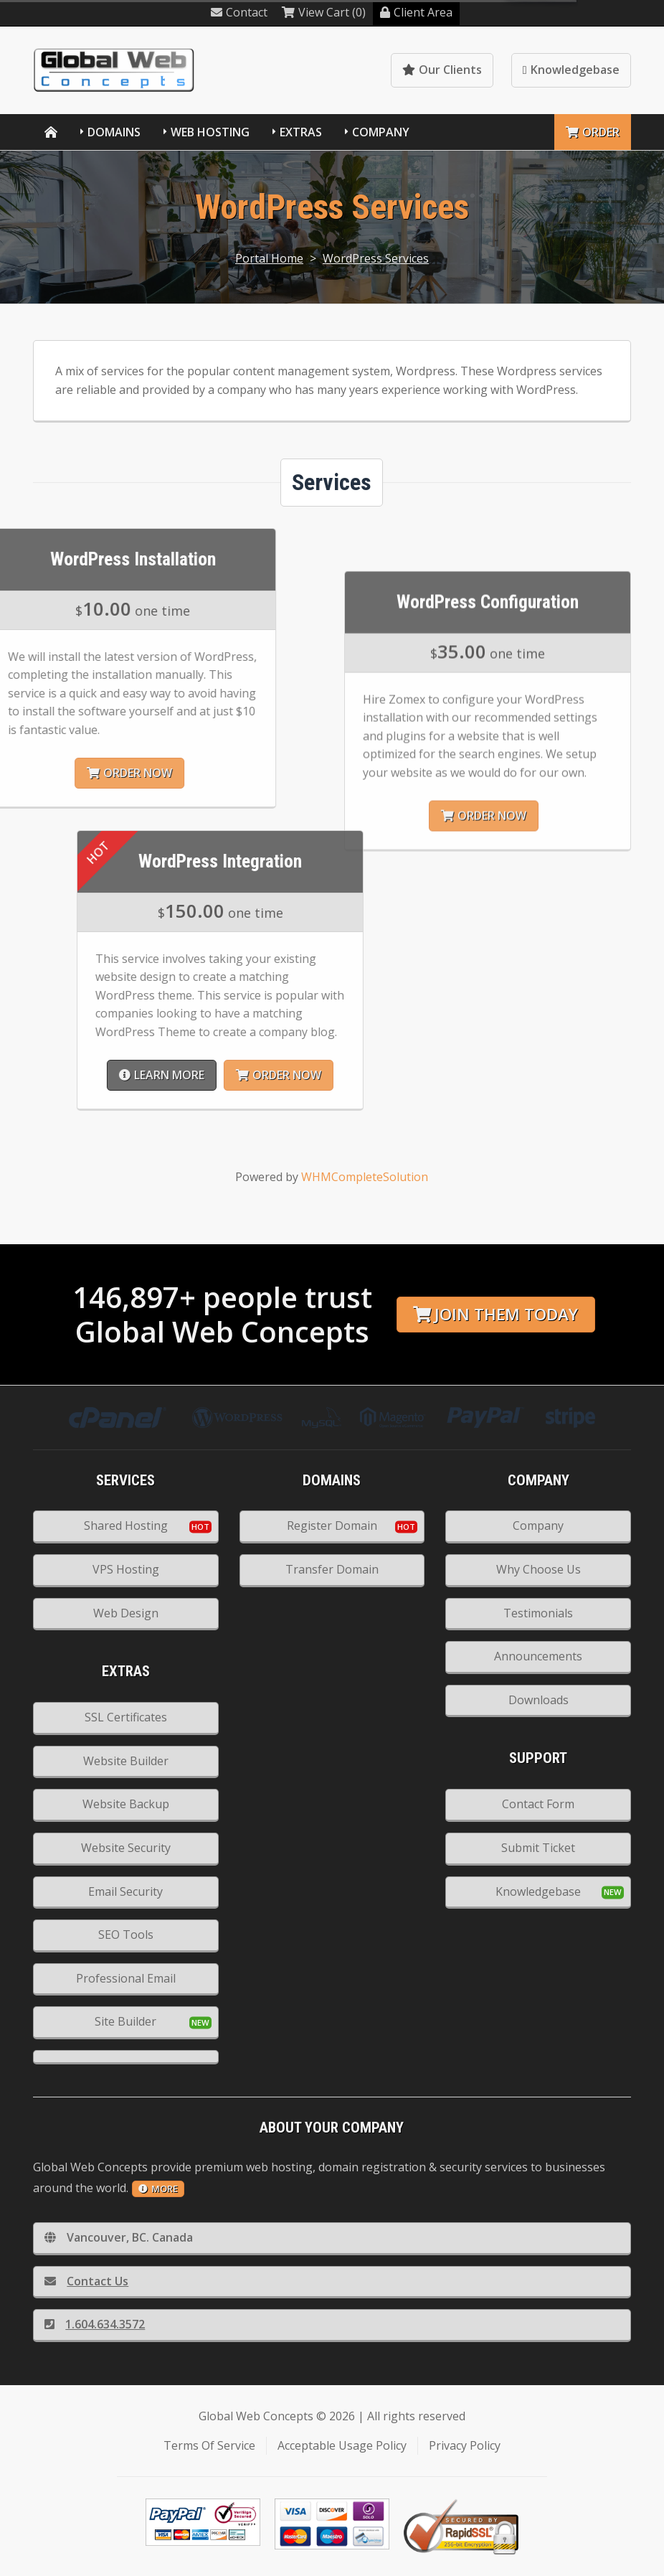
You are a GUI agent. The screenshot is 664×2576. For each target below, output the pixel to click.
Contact (239, 12)
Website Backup (125, 1804)
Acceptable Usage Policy (342, 2445)
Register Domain (332, 1525)
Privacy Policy (465, 2445)
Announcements (538, 1656)
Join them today (495, 1314)
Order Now (516, 1075)
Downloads (538, 1700)
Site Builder (125, 2021)
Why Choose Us (538, 1569)
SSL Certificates (126, 1717)
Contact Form (538, 1804)
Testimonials (538, 1613)
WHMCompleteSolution (364, 1177)
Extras (301, 132)
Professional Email (126, 1978)
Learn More (399, 1075)
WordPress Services (376, 258)
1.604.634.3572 (94, 2324)
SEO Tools (125, 1934)
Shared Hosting (126, 1525)
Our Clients (442, 69)
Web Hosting (210, 132)
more (158, 2188)
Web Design (125, 1613)
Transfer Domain (332, 1569)
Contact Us (86, 2281)
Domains (114, 132)
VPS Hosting (126, 1569)
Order (593, 132)
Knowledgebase (571, 69)
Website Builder (126, 1761)
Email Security (125, 1891)
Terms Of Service (209, 2445)
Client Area (416, 12)
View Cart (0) (324, 12)
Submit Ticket (538, 1848)
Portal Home (269, 258)
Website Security (126, 1848)
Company (380, 132)
